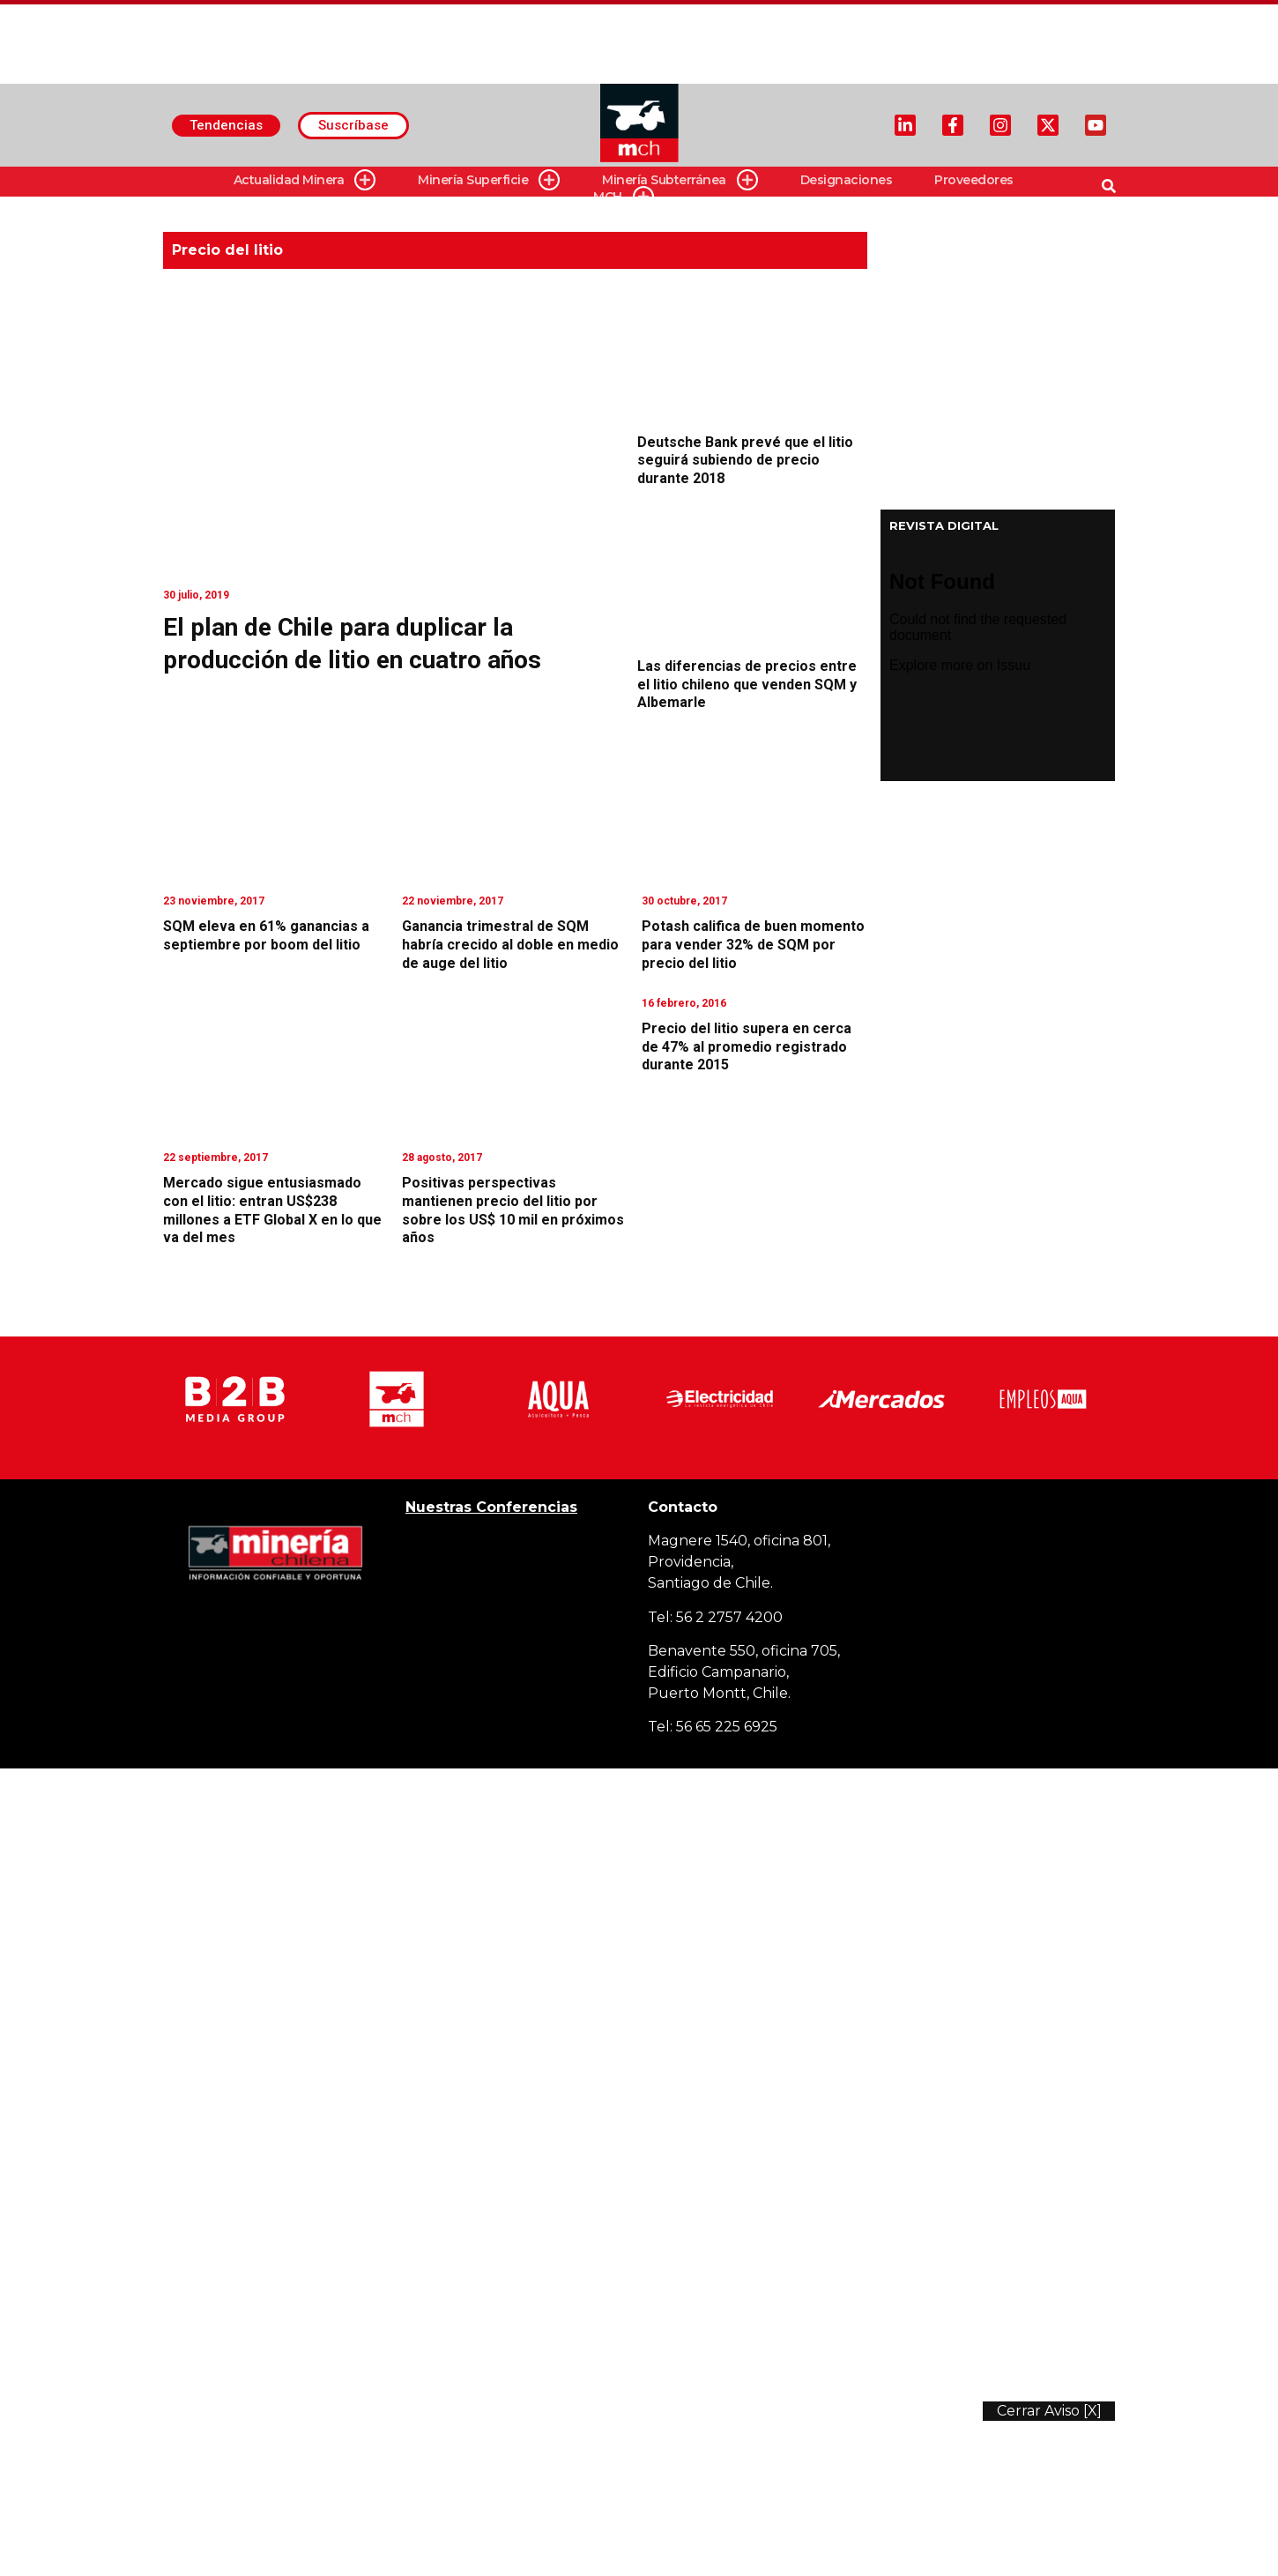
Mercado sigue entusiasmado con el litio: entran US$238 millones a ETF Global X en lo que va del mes (272, 1210)
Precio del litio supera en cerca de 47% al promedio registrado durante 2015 (746, 1047)
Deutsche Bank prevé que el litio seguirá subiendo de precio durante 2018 (745, 461)
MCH (623, 197)
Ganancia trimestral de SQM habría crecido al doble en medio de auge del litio (510, 945)
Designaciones (846, 180)
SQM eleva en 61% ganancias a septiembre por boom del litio (266, 935)
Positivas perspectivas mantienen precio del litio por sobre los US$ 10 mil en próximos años (513, 1210)
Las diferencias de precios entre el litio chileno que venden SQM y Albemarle (747, 684)
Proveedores (974, 180)
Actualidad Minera (305, 180)
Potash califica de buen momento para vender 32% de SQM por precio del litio (753, 945)
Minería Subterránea (680, 180)
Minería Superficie (489, 180)
